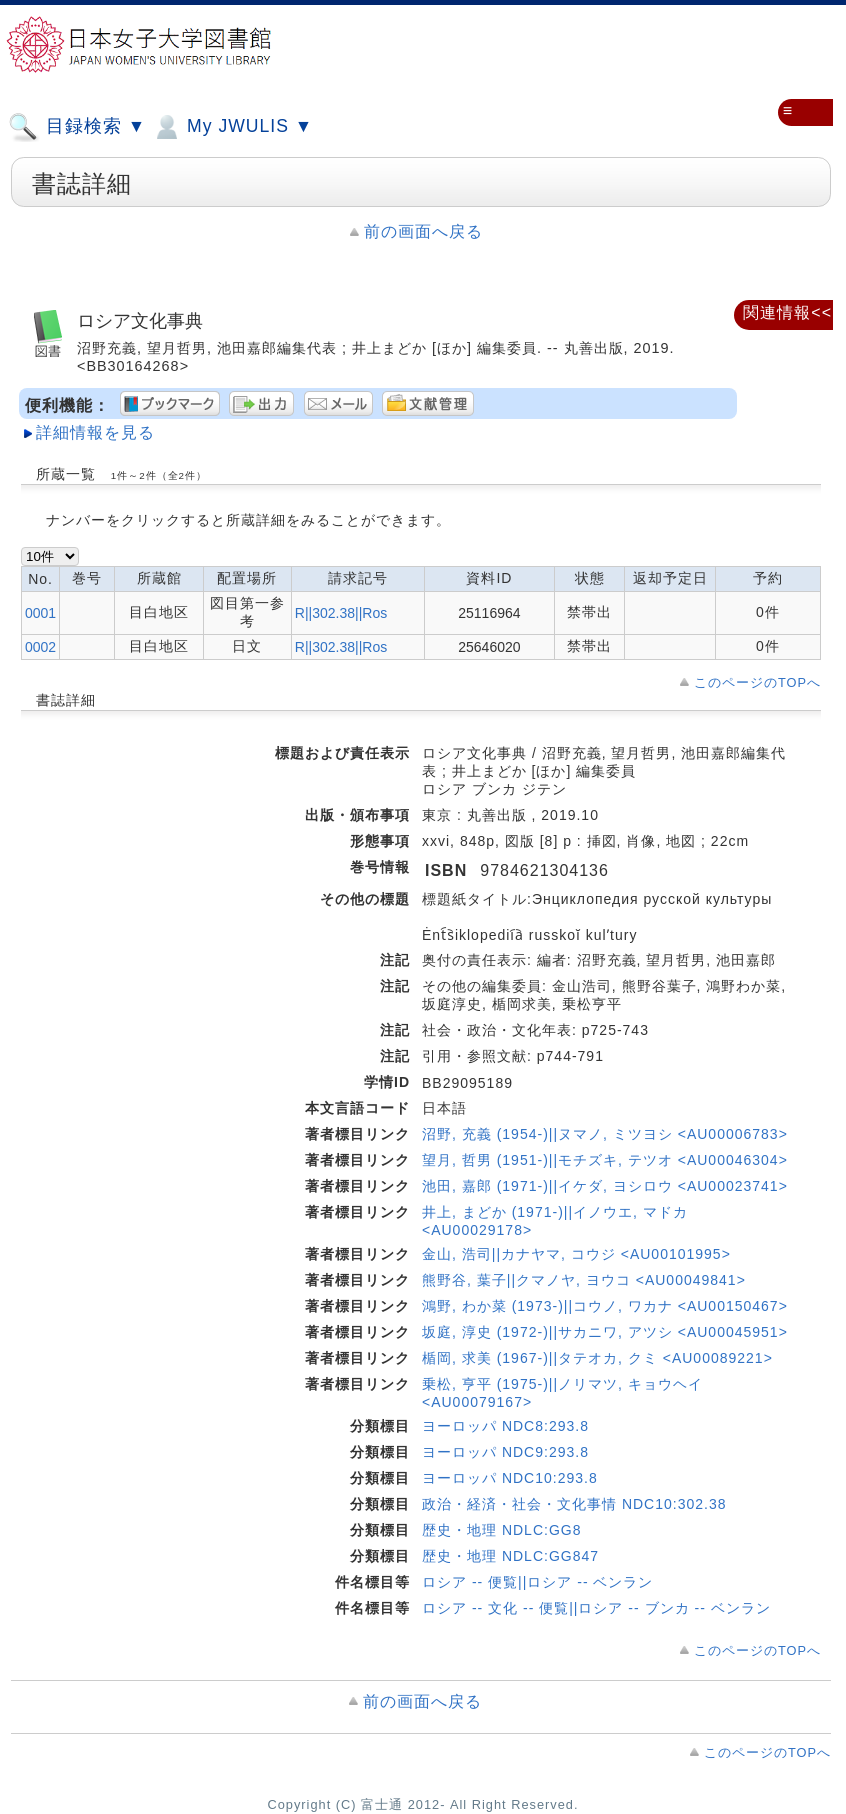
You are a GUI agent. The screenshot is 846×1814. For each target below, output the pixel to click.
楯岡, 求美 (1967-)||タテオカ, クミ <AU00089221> (597, 1358)
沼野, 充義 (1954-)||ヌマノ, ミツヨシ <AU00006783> (605, 1134)
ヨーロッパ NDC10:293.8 (510, 1478)
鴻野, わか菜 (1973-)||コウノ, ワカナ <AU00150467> (605, 1306)
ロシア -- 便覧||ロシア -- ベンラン (537, 1582)
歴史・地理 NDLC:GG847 (510, 1556)
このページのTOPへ (757, 682)
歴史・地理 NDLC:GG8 (501, 1530)
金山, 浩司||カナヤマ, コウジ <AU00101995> (576, 1254)
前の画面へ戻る (423, 231)
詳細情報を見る (95, 432)
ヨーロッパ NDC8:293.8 (505, 1426)
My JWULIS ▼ (232, 127)
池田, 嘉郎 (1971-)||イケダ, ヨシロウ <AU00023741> (605, 1186)
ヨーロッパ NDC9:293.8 (505, 1452)
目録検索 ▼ (77, 127)
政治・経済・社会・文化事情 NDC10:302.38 (574, 1504)
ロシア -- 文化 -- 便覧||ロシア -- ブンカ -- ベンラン (596, 1608)
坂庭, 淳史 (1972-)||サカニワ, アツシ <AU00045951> (605, 1332)
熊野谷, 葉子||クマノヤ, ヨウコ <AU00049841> (584, 1280)
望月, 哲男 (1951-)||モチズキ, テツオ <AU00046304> (605, 1160)
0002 (40, 647)
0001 (40, 613)
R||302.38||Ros (341, 613)
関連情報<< (787, 312)
